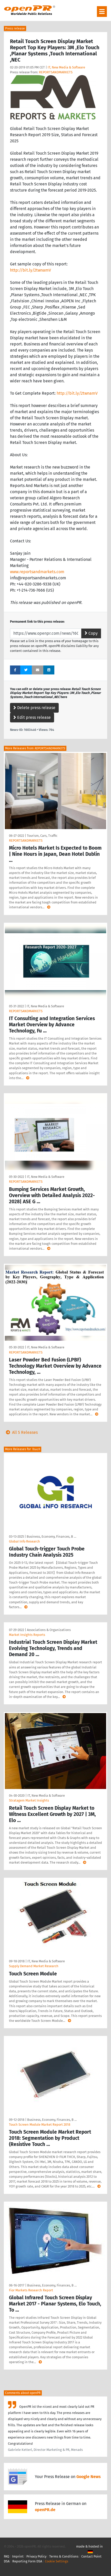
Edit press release (32, 717)
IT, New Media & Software (66, 67)
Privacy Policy (36, 2556)
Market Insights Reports (27, 1635)
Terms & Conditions (63, 2556)
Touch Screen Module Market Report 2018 (39, 2124)
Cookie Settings (56, 2561)
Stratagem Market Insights (29, 1800)
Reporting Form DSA (27, 2561)
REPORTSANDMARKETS (56, 72)
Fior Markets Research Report (31, 2290)
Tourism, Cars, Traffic (42, 836)
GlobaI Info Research (24, 1541)
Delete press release (34, 707)
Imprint (18, 2556)
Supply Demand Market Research (33, 1966)
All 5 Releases (21, 1432)
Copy (91, 633)
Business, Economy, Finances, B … (51, 1536)
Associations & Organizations (49, 1630)
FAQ (6, 2556)
